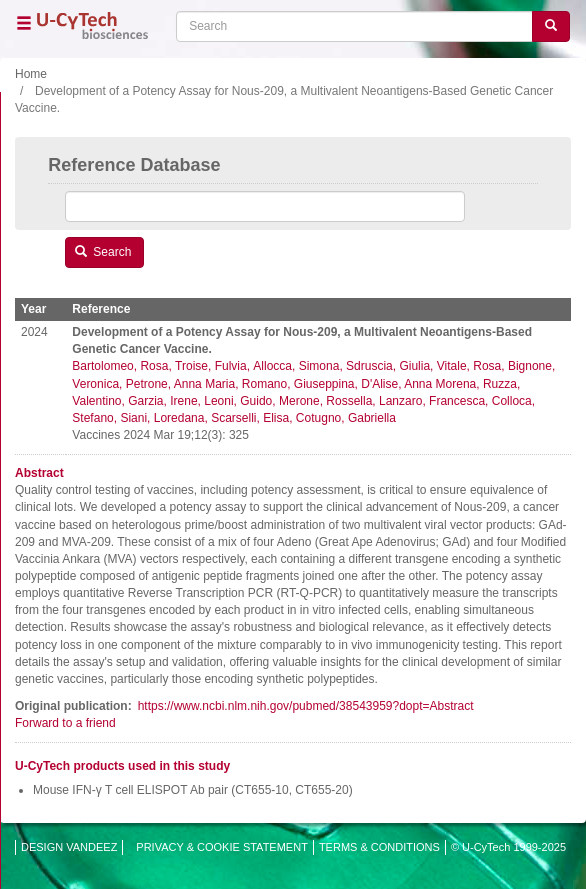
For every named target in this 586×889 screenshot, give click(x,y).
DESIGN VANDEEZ (69, 847)
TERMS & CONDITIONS (379, 847)
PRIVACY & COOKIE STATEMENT (222, 847)
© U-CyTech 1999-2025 (508, 847)
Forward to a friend (65, 723)
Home (31, 74)
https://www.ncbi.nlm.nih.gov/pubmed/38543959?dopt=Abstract (306, 706)
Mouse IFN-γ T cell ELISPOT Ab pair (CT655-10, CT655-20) (193, 790)
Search (103, 252)
